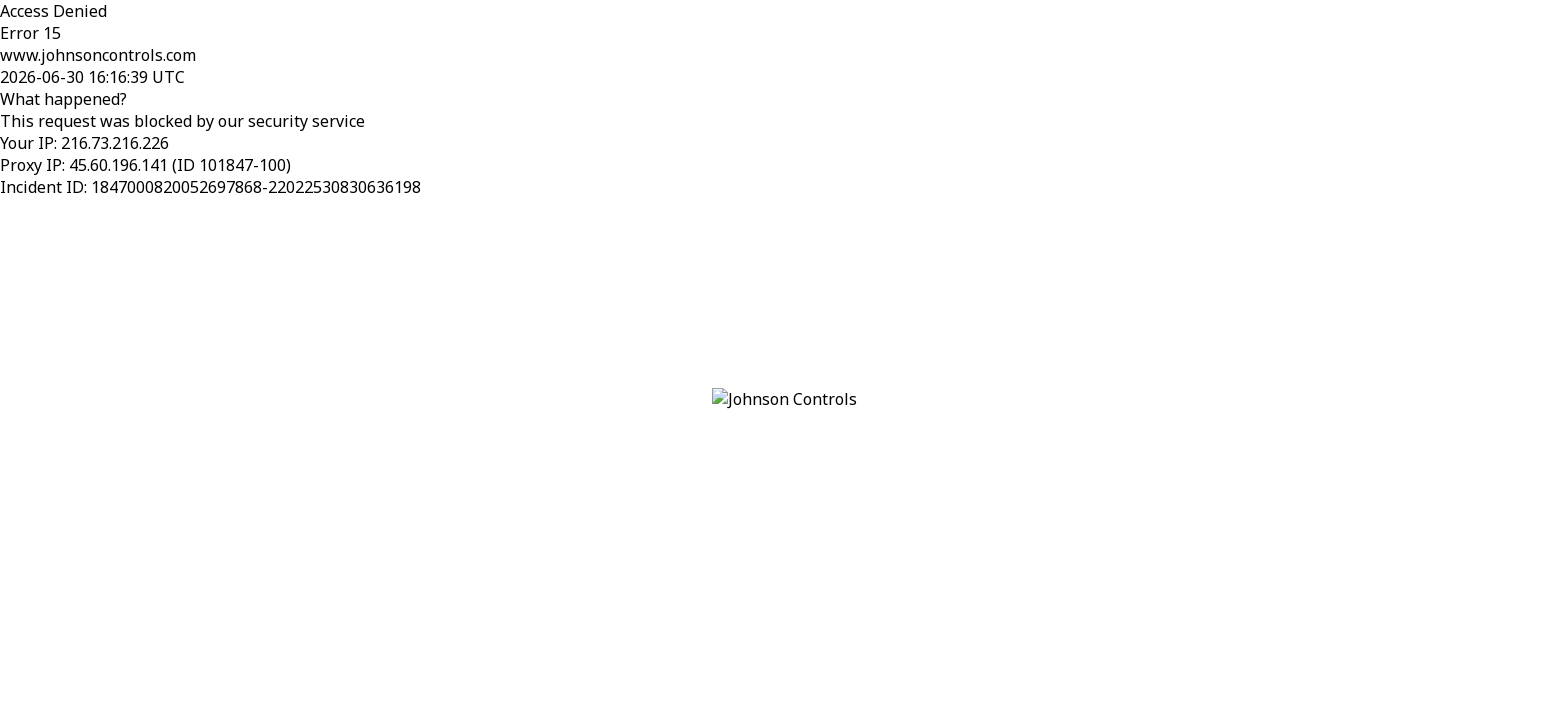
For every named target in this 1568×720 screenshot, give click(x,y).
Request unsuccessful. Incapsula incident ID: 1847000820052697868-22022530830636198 (784, 360)
